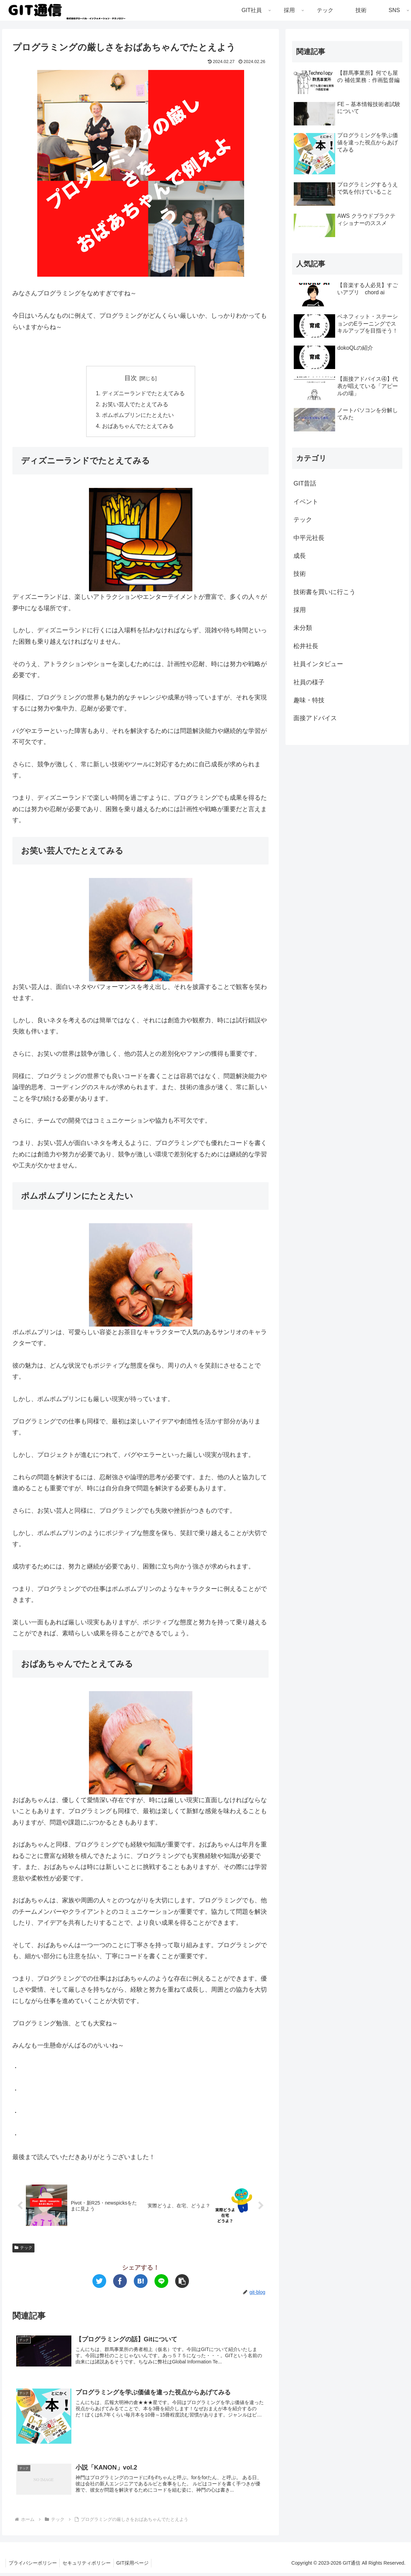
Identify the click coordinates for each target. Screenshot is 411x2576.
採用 (299, 609)
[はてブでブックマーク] (141, 2283)
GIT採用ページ (136, 2566)
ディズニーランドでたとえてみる (143, 393)
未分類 (302, 627)
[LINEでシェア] (161, 2283)
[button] (182, 2283)
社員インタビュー (318, 664)
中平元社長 (308, 537)
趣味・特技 (308, 700)
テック (23, 2249)
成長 (299, 555)
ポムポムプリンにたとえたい (138, 416)
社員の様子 (308, 682)
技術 (299, 573)
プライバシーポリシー (33, 2566)
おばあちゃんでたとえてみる (138, 427)
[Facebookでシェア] (120, 2283)
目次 (130, 378)
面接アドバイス (315, 718)
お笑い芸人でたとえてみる (135, 405)
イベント (305, 501)
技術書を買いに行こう (324, 592)
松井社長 (305, 646)
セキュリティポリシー (89, 2566)
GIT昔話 (304, 483)
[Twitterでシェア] (99, 2283)
